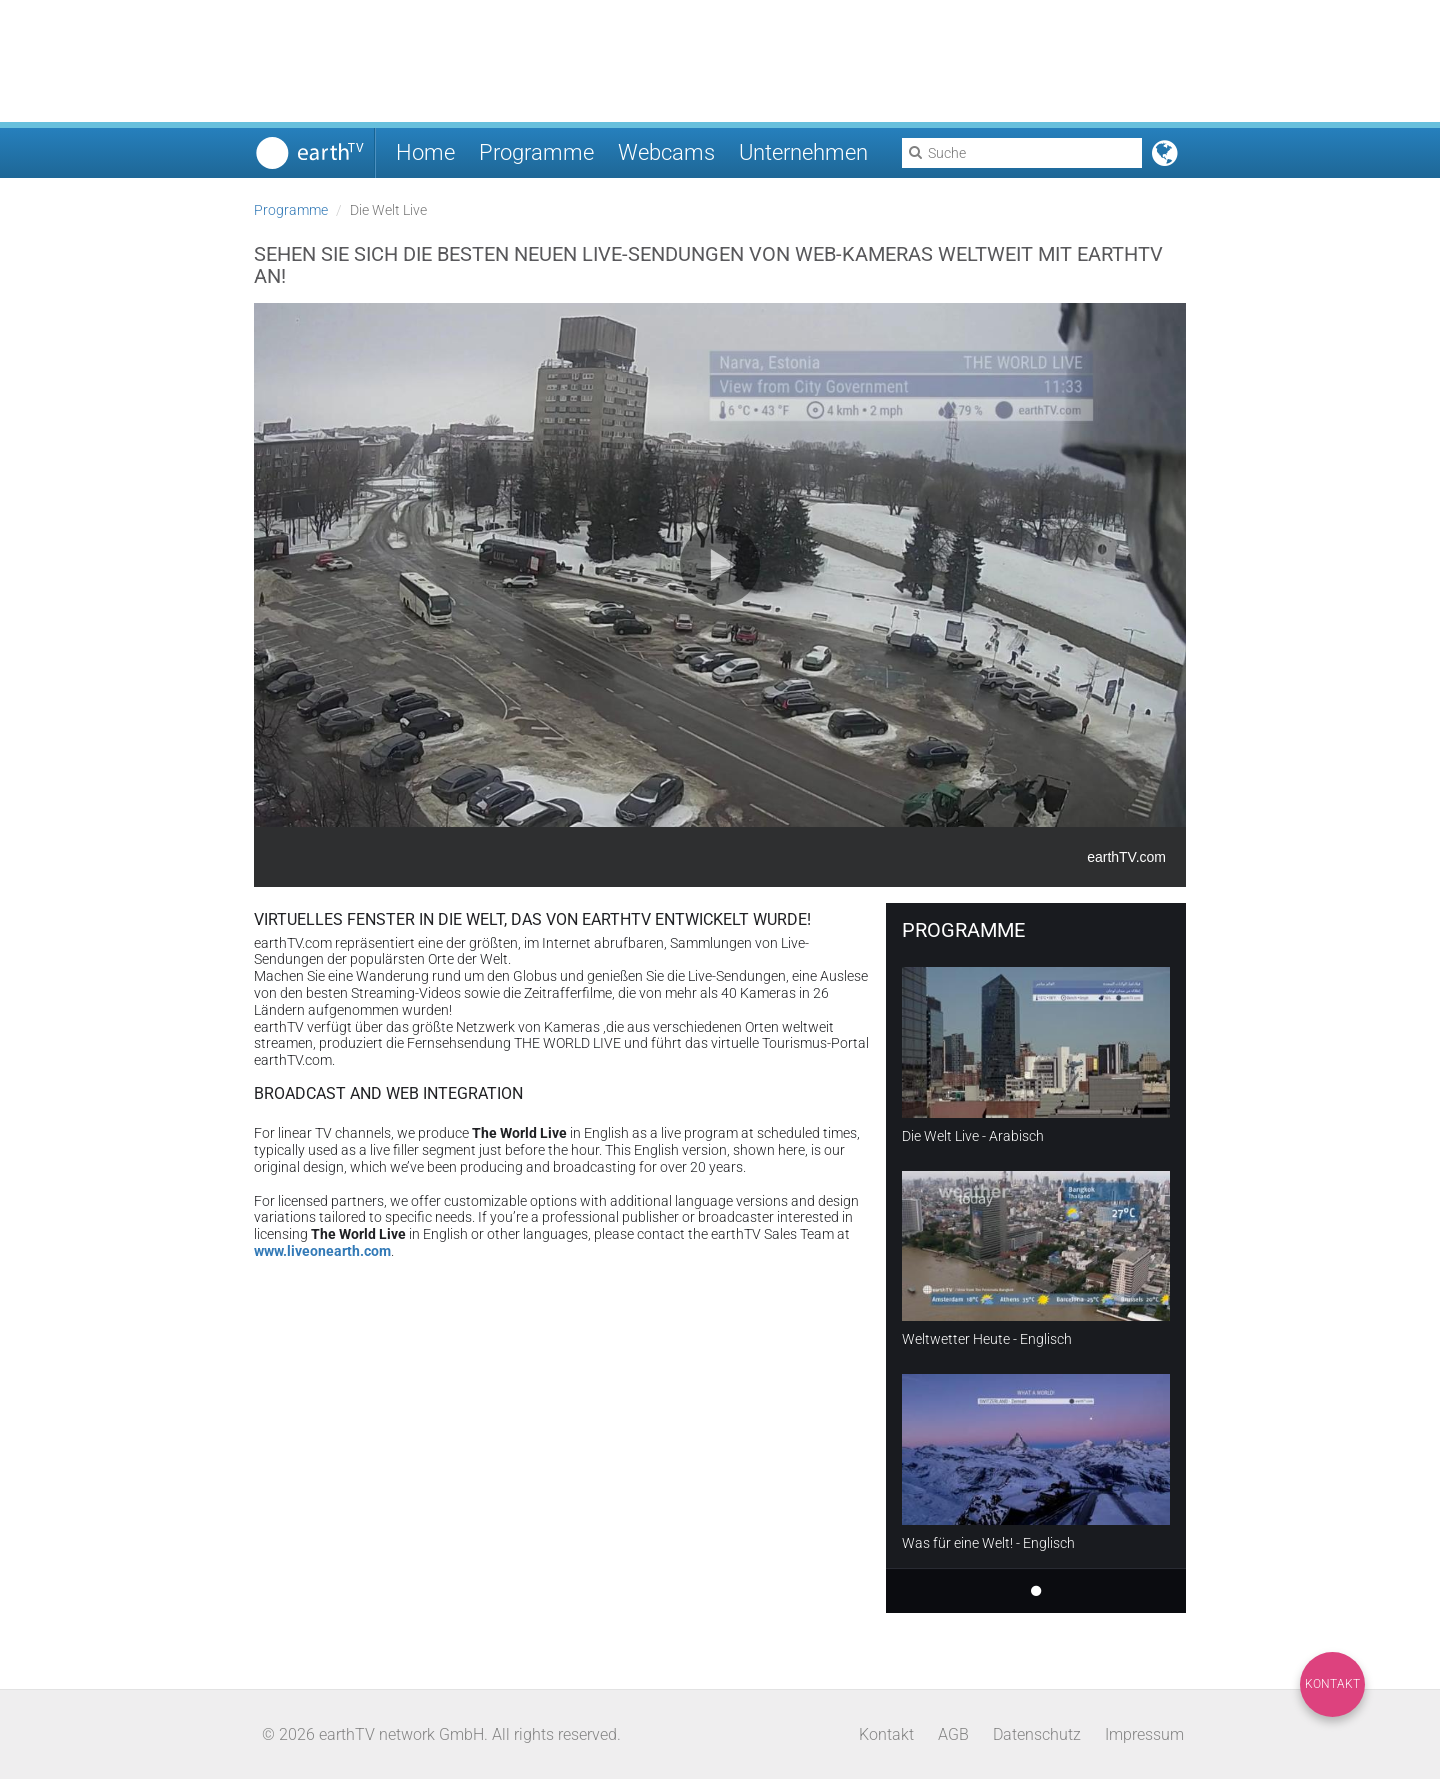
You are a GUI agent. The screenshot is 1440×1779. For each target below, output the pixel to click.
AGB (953, 1734)
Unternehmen (803, 152)
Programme (536, 152)
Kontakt (1332, 1684)
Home (425, 152)
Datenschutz (1037, 1734)
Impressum (1144, 1734)
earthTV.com (1126, 857)
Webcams (666, 152)
